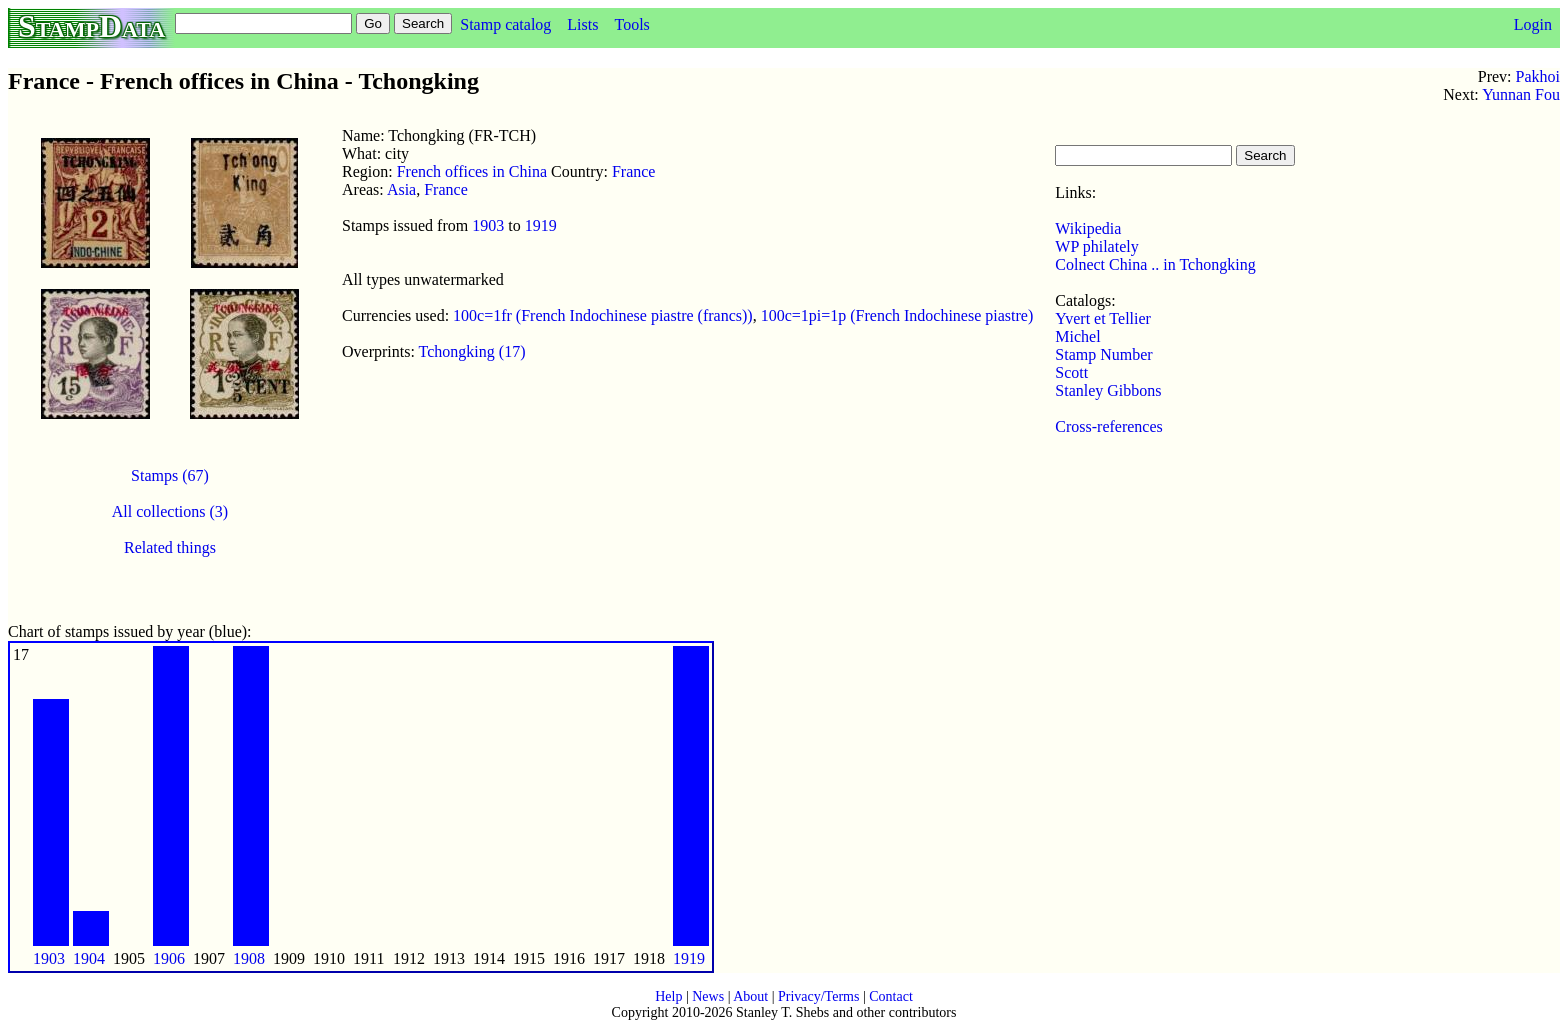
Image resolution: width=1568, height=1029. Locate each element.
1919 (541, 225)
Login (1533, 24)
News (708, 996)
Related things (170, 547)
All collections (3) (170, 511)
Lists (582, 24)
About (750, 996)
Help (668, 996)
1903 (488, 225)
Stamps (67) (170, 475)
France (634, 171)
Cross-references (1109, 426)
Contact (891, 996)
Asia (401, 189)
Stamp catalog (505, 24)
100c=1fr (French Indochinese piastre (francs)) (603, 315)
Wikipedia (1088, 228)
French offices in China (472, 171)
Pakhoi (1538, 76)
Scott (1071, 372)
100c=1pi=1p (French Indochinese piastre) (897, 315)
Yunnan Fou (1521, 94)
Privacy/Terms (818, 996)
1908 (249, 958)
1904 (89, 958)
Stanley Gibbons (1108, 390)
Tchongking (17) (472, 351)
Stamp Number (1103, 354)
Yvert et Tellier (1103, 318)
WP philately (1096, 246)
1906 (169, 958)
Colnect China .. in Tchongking (1155, 264)
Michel (1077, 336)
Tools (631, 24)
